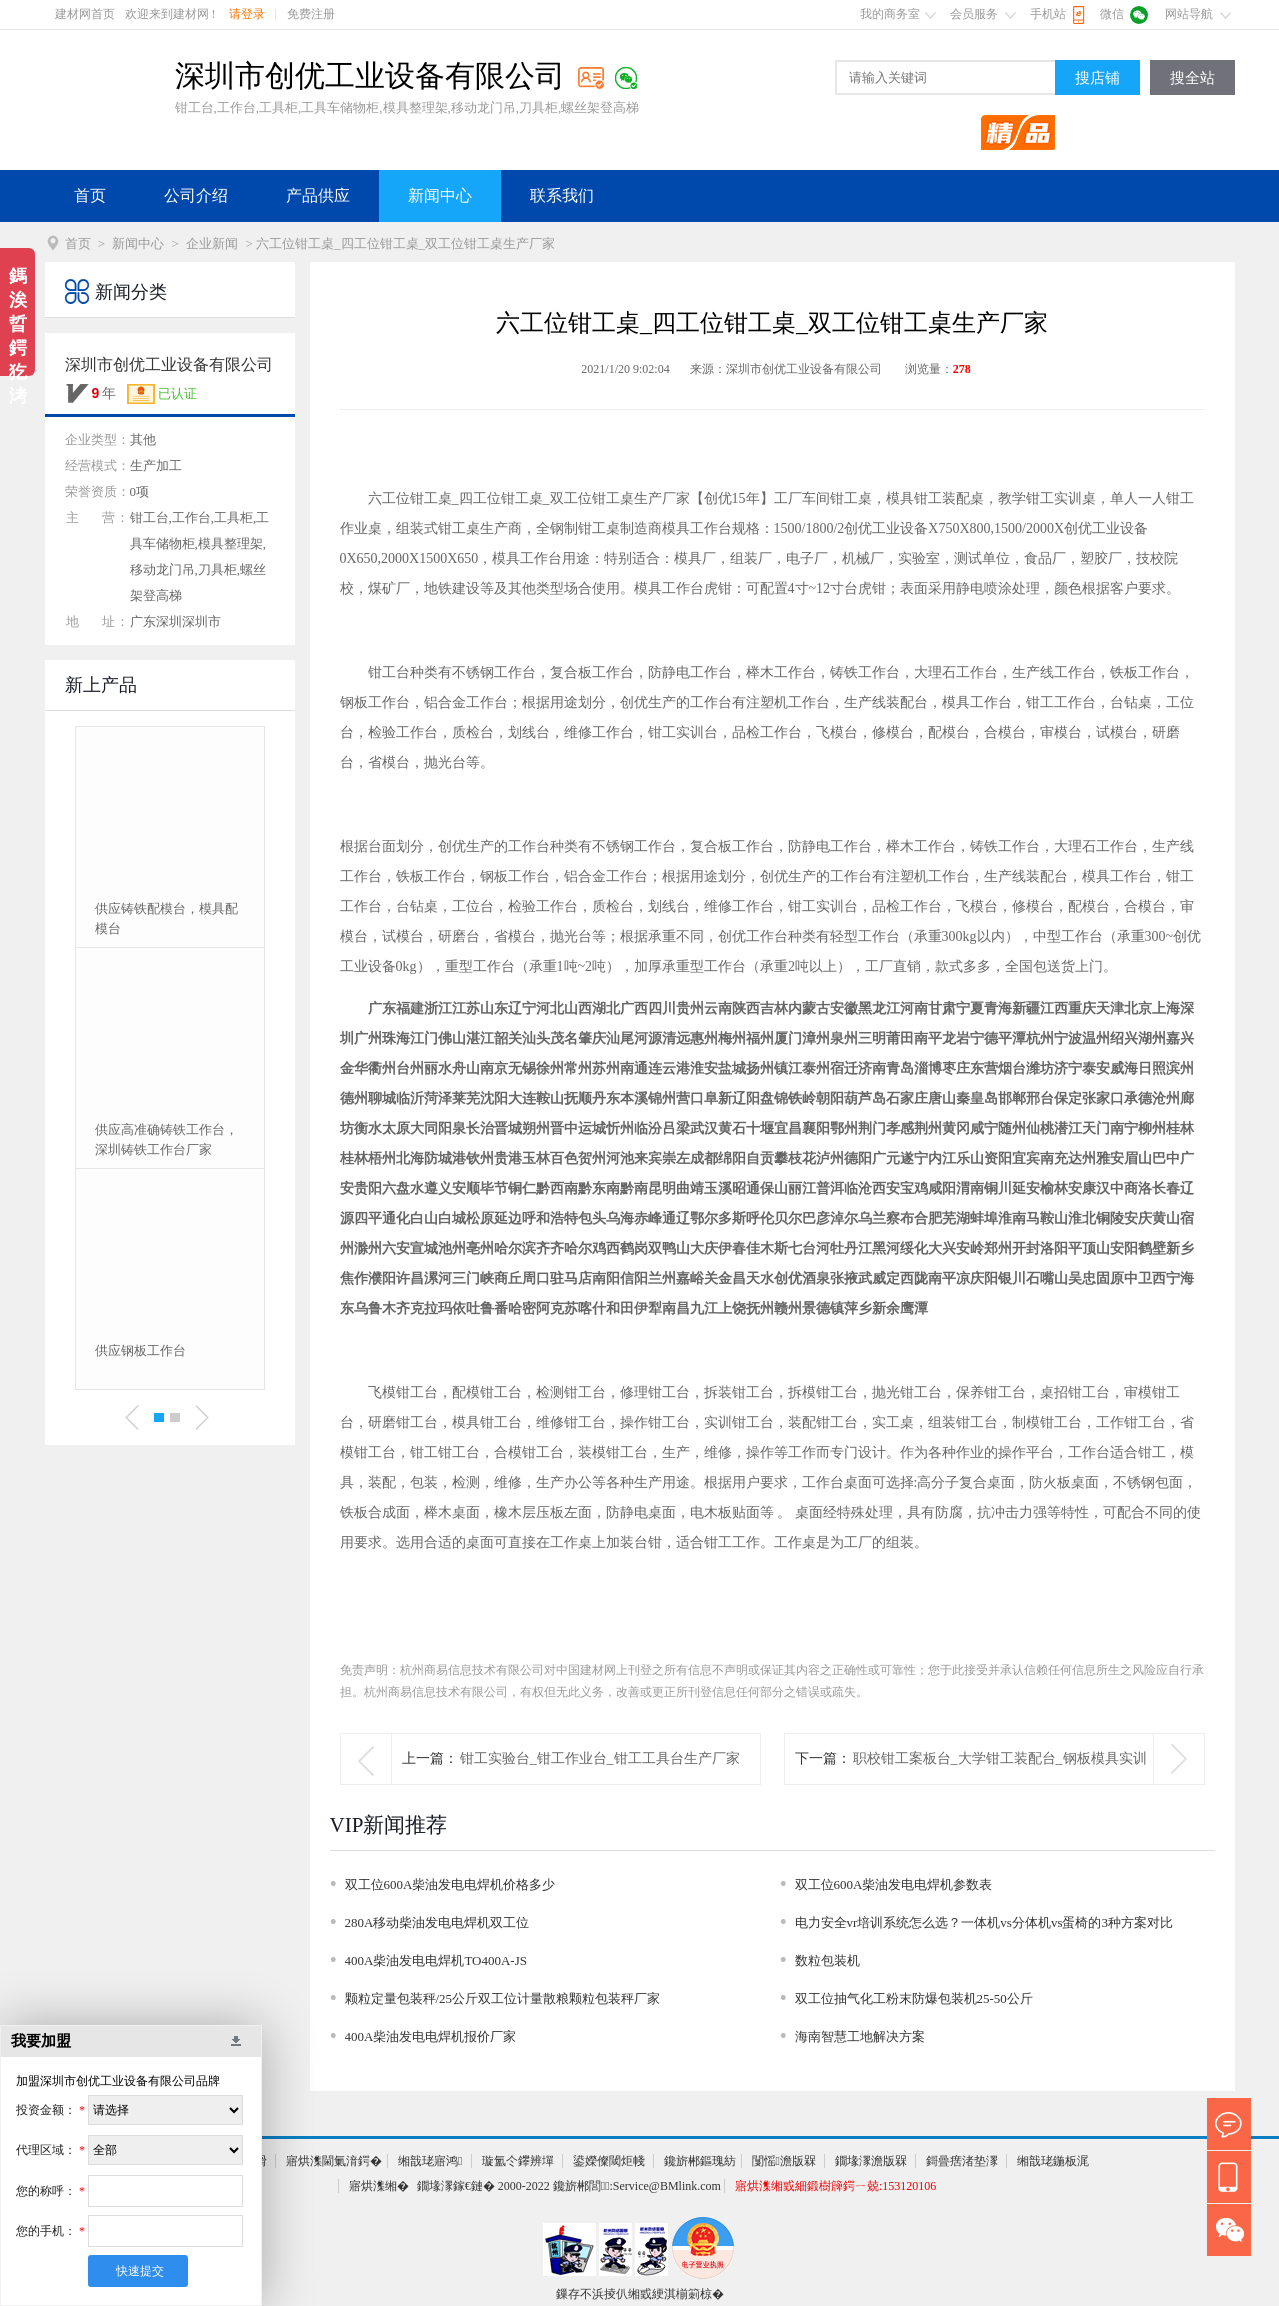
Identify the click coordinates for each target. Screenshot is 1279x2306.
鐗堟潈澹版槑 (871, 2161)
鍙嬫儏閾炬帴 (609, 2161)
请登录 (247, 14)
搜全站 (1192, 78)
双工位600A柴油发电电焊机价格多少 (450, 1884)
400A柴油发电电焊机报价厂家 (431, 2036)
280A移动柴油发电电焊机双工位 (437, 1922)
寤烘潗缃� (379, 2186)
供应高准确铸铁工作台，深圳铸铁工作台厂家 (166, 1139)
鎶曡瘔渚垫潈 (962, 2161)
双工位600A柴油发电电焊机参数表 (894, 1884)
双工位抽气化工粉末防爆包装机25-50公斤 (914, 1998)
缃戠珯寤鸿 (430, 2161)
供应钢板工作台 (140, 1350)
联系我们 (562, 195)
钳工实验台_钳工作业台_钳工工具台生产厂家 (600, 1758)
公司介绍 (196, 195)
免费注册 (311, 14)
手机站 (1048, 14)
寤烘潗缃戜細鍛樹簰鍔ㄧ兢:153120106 (835, 2186)
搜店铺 (1097, 78)
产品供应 (318, 195)
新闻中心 (440, 195)
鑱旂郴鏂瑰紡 (700, 2161)
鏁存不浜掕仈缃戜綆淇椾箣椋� (640, 2294)
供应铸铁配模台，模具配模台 (166, 918)
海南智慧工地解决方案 (860, 2036)
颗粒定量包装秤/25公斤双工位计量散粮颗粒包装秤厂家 (503, 1998)
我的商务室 (890, 14)
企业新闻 (212, 243)
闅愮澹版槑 (784, 2161)
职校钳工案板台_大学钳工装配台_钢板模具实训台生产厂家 (1000, 1783)
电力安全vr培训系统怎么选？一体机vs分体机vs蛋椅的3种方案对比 (984, 1922)
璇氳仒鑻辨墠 (518, 2161)
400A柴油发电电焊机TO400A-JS (436, 1960)
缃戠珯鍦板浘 (1053, 2161)
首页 (90, 195)
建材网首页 (85, 14)
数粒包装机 (827, 1960)
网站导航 (1189, 14)
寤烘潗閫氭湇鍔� (334, 2161)
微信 (1112, 14)
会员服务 (974, 14)
